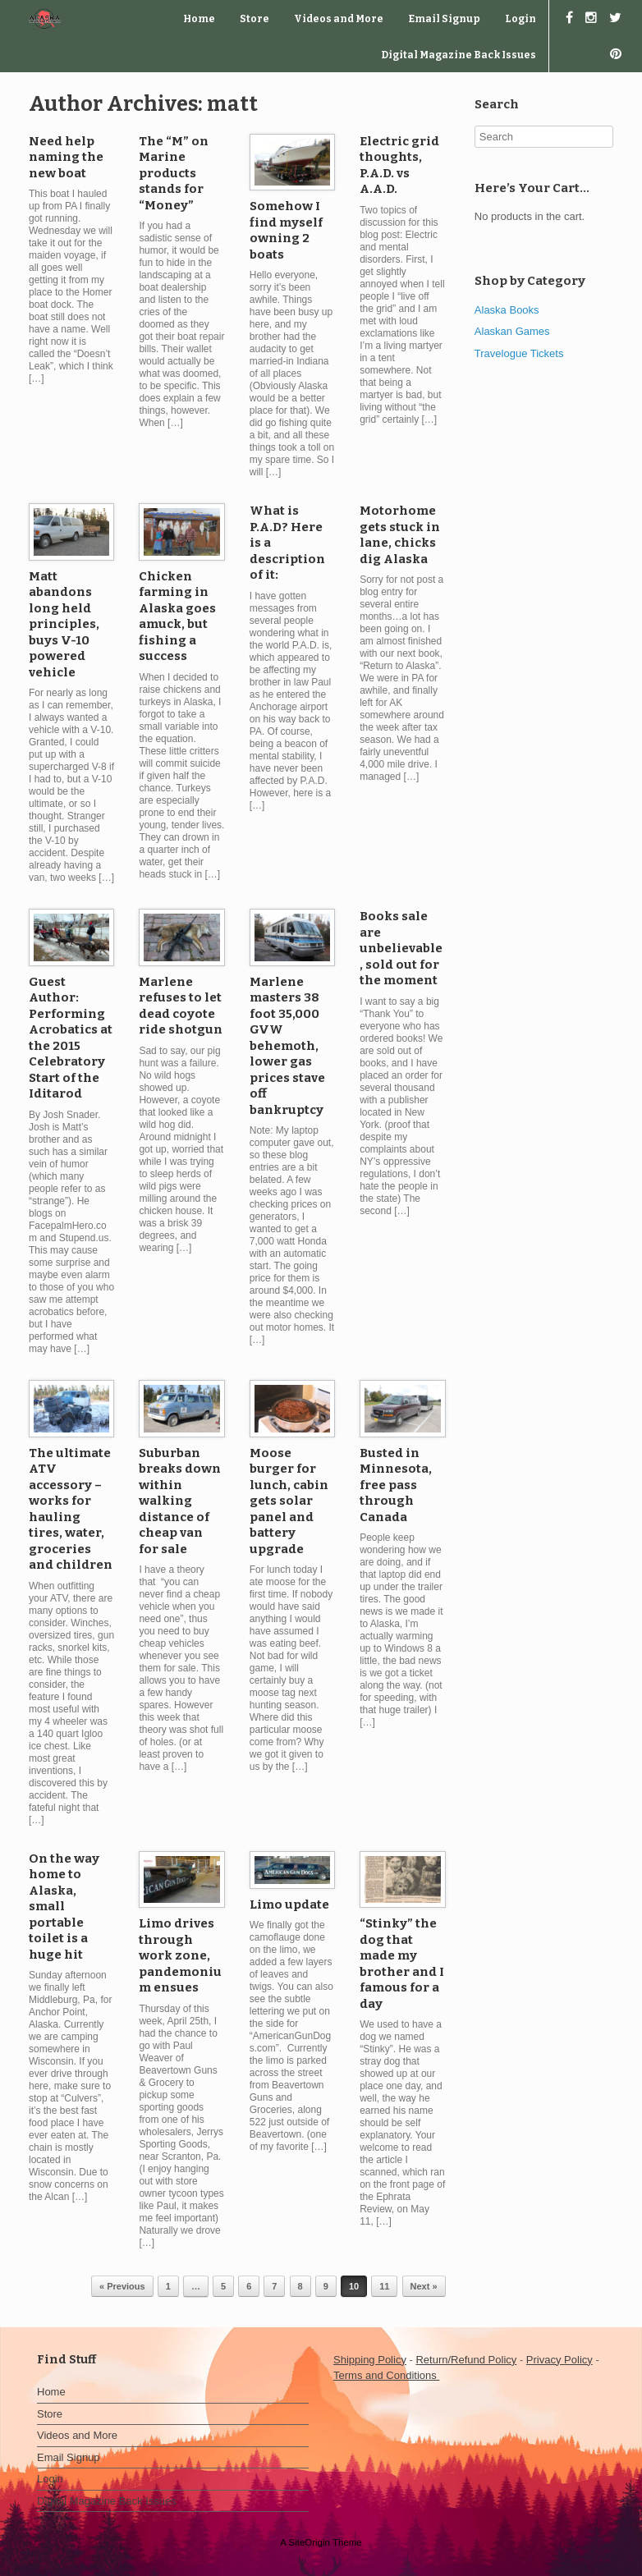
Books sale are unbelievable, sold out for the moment (401, 948)
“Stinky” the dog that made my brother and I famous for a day (402, 1963)
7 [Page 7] (274, 2286)
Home (199, 19)
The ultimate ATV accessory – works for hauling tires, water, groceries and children (70, 1509)
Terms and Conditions (386, 2375)
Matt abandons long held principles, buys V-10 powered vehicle (64, 624)
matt (232, 104)
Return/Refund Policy (465, 2360)
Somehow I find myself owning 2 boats (286, 230)
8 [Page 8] (300, 2286)
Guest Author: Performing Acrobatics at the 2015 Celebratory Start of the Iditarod (70, 1038)
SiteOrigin (309, 2542)
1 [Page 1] (168, 2286)
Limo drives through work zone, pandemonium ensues (180, 1955)
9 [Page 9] (325, 2286)
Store (254, 19)
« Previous (122, 2286)
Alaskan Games (512, 331)
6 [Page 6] (248, 2286)
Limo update (289, 1904)
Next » (424, 2286)
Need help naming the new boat (66, 157)
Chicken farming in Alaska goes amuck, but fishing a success (177, 616)
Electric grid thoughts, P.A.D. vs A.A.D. (399, 165)
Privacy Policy (559, 2360)
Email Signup (444, 19)
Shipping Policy (369, 2360)
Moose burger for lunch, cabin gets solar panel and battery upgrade (289, 1501)
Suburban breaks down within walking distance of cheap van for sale (180, 1501)
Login (520, 19)
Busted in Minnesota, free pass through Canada (396, 1485)
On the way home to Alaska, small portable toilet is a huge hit (64, 1906)
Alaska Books (507, 310)
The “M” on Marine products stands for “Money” (174, 173)
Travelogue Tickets (519, 353)
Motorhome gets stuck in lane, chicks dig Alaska (400, 534)
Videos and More (338, 19)
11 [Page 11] (384, 2286)
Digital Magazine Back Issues (458, 55)
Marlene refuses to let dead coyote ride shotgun (180, 1006)
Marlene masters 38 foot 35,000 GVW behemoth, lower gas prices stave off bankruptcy (287, 1045)
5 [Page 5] (223, 2286)
